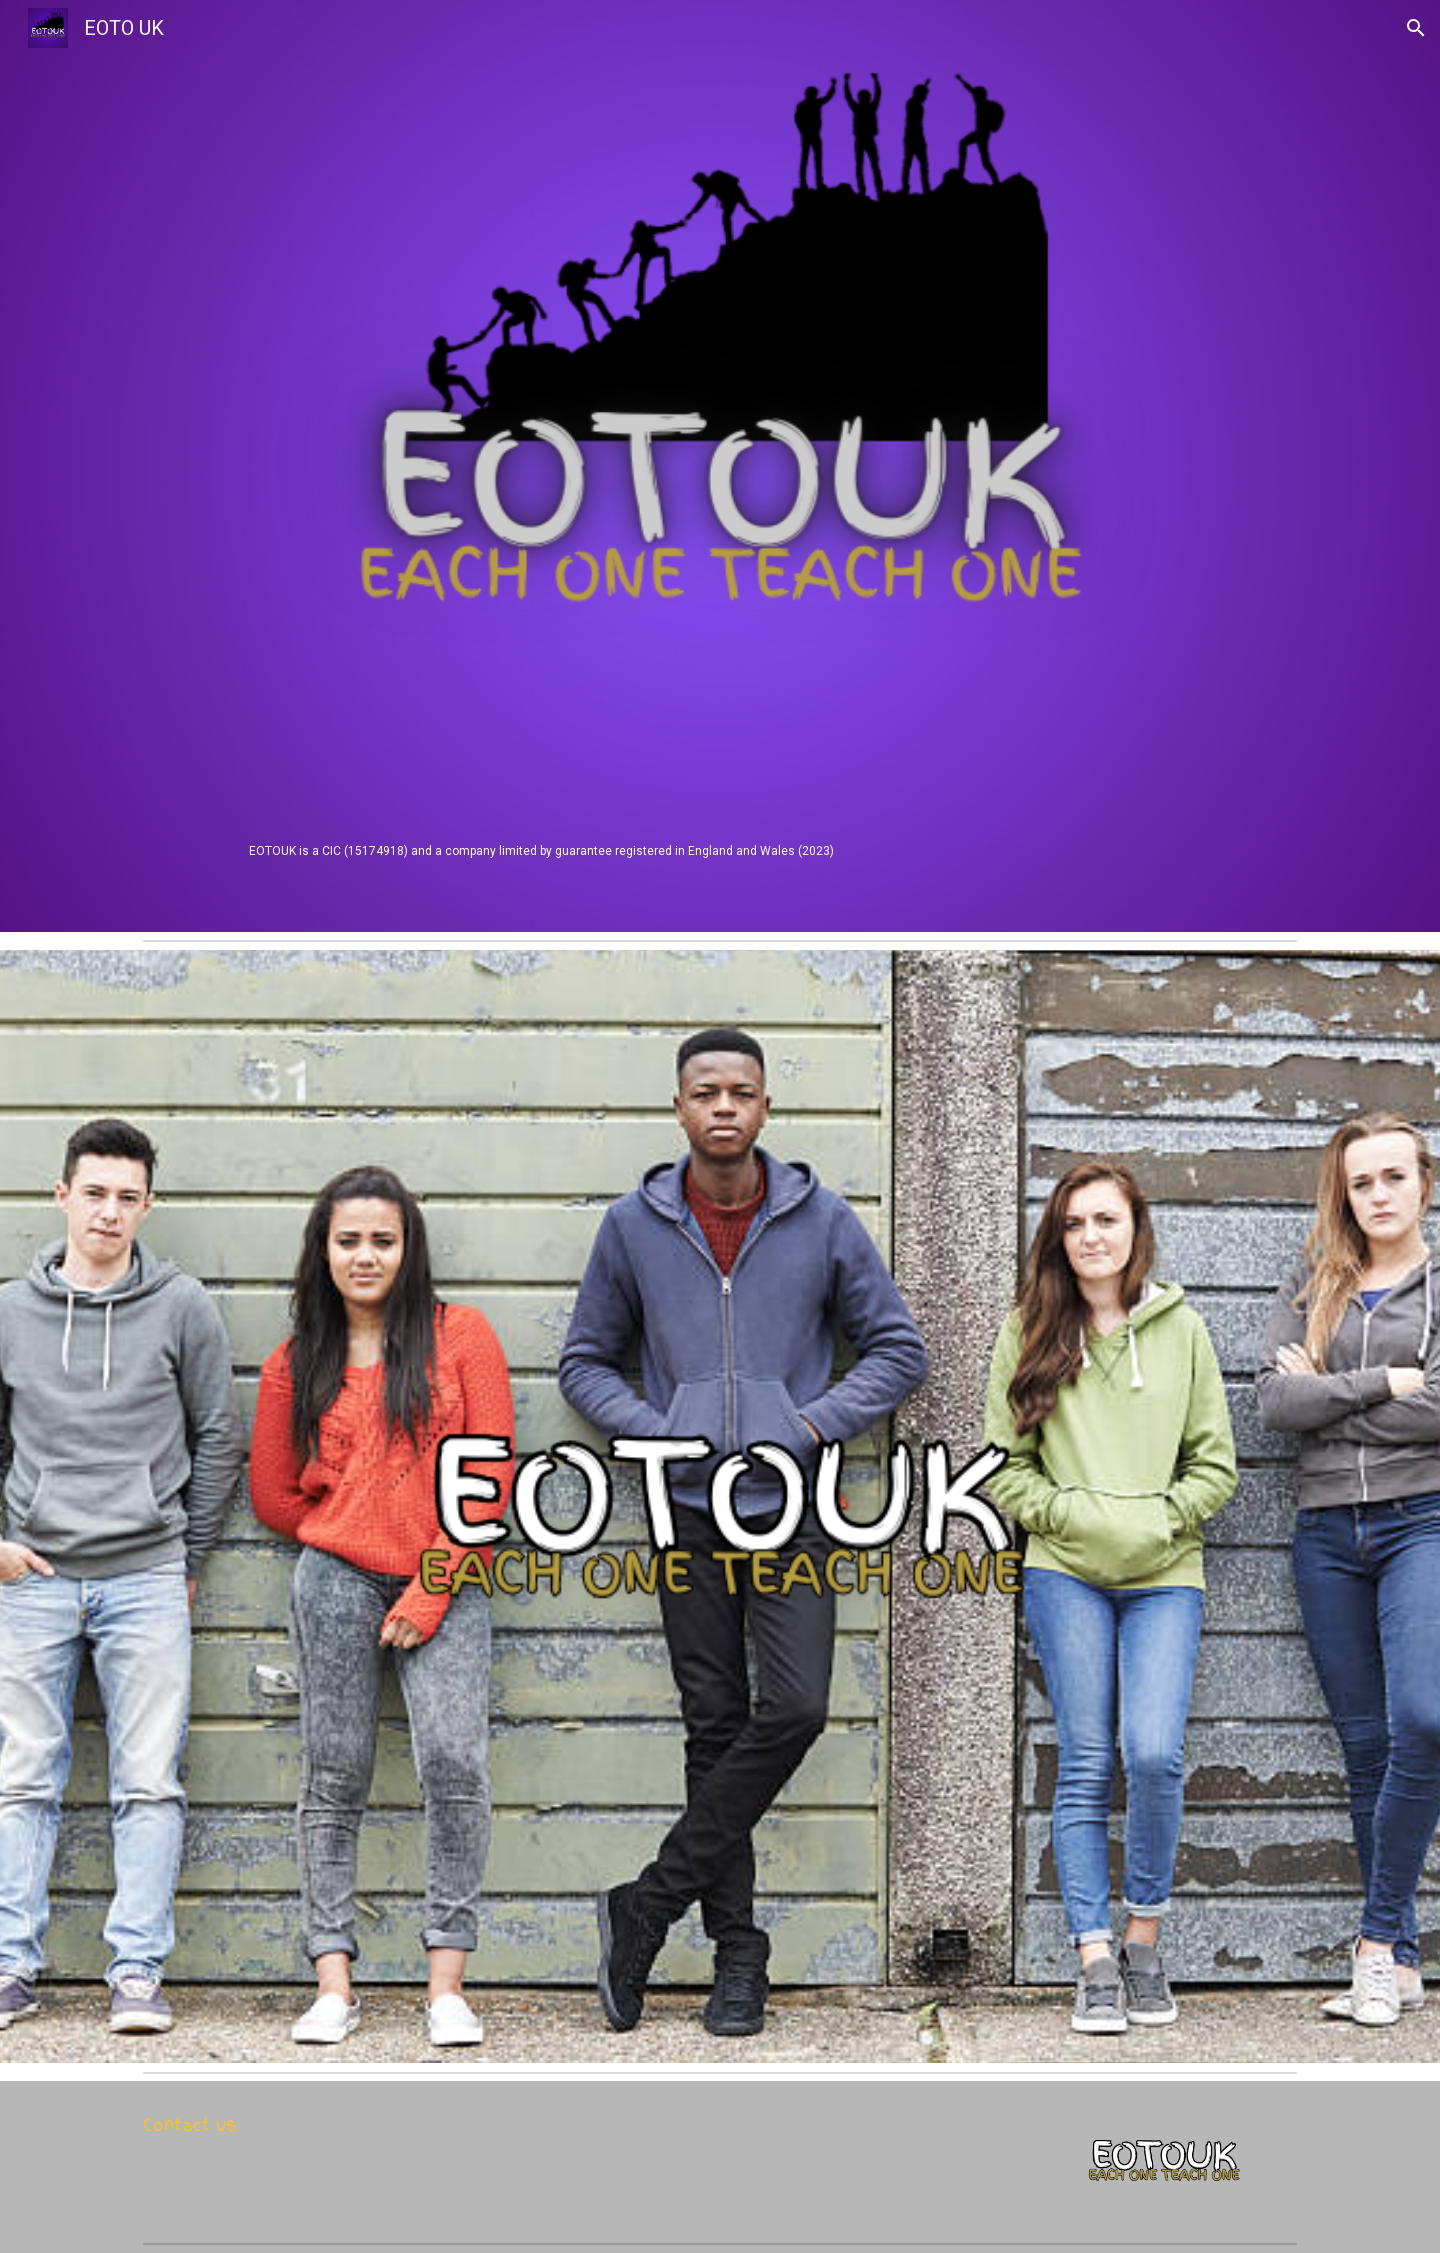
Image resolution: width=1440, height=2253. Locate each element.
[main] (719, 850)
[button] (1416, 28)
